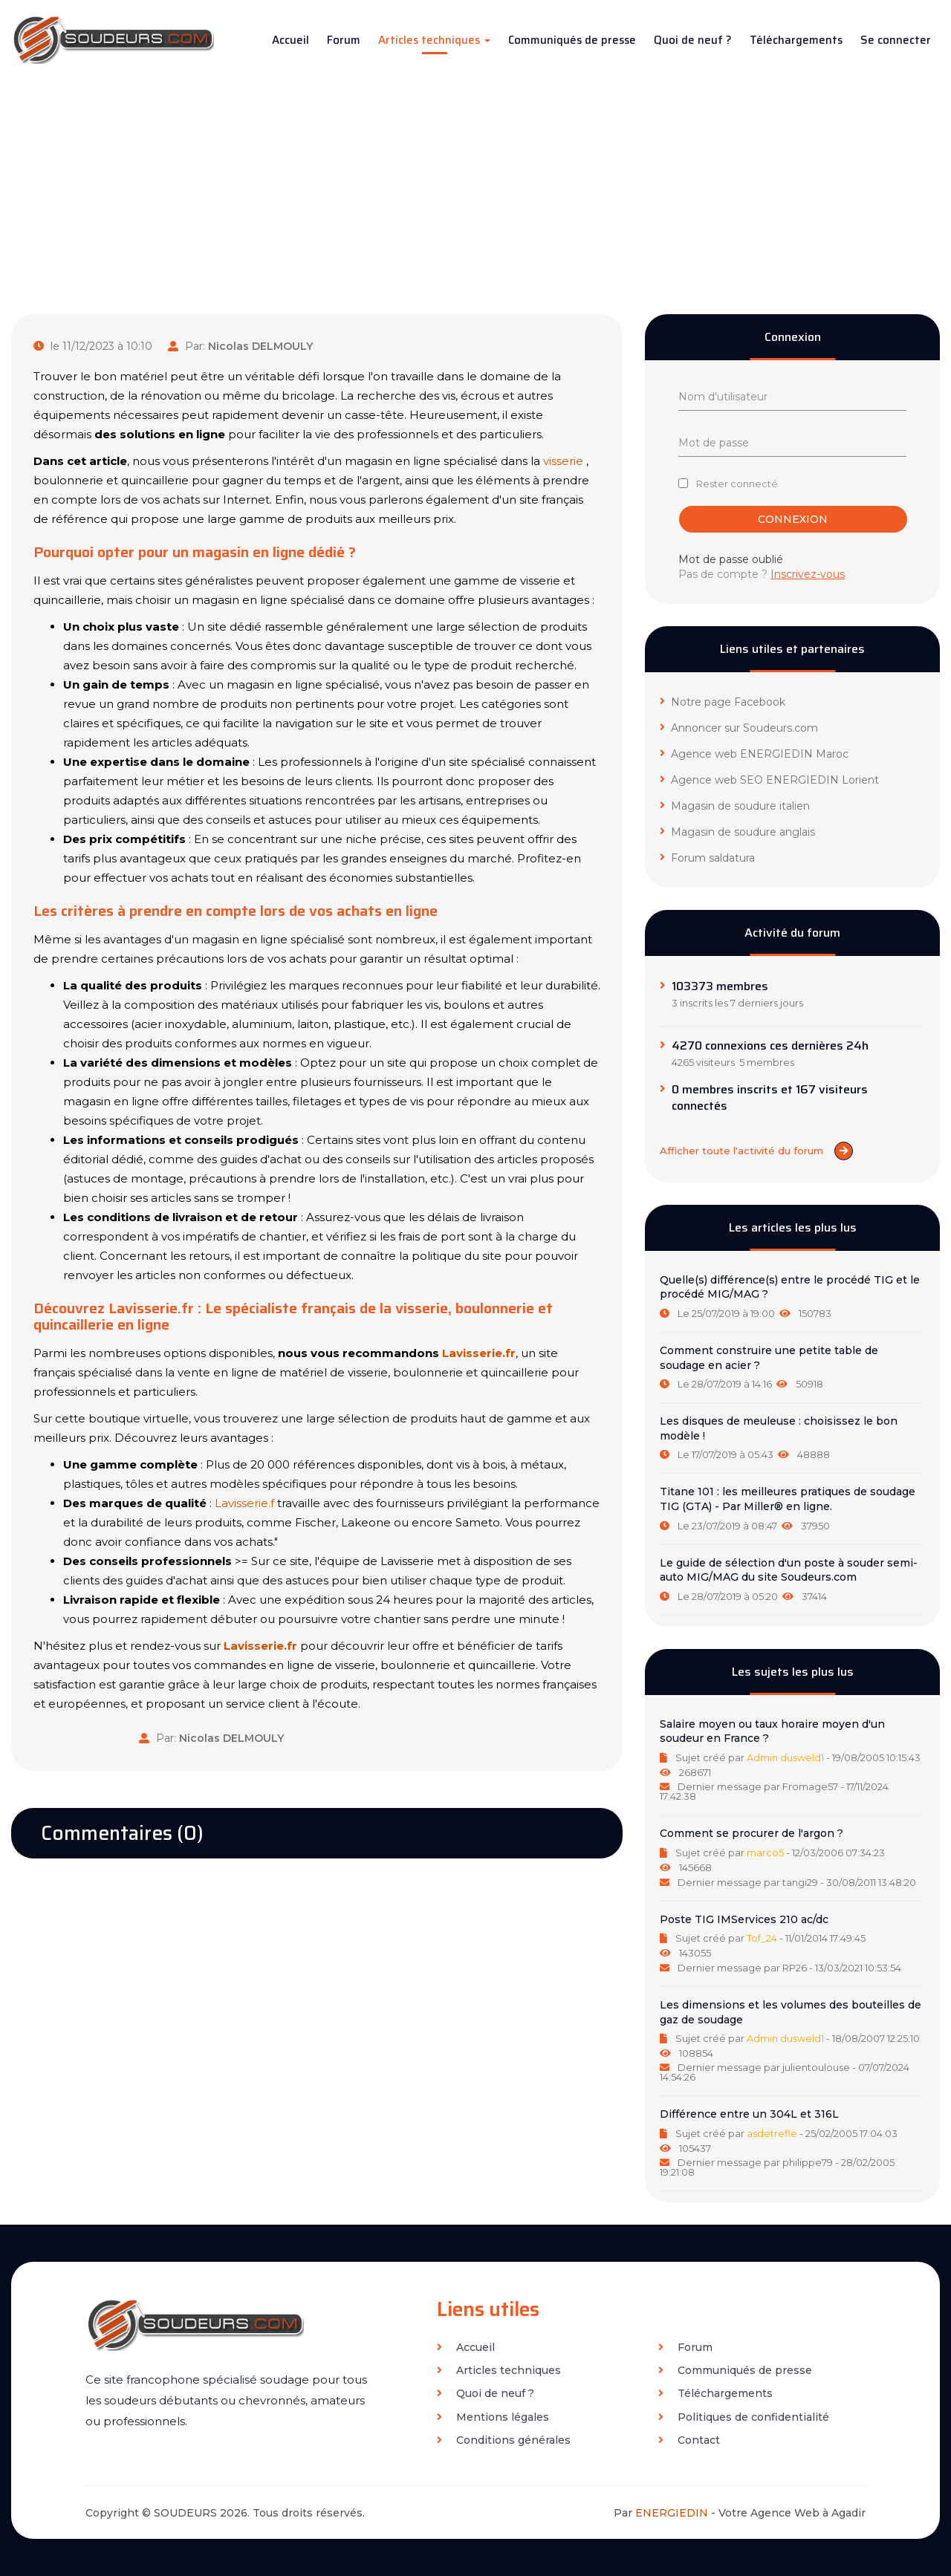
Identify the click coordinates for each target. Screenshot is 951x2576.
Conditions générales (504, 2440)
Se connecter (895, 40)
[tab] (792, 1297)
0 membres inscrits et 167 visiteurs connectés (770, 1098)
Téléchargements (796, 40)
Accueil (290, 40)
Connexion (793, 519)
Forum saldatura (707, 858)
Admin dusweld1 (785, 1757)
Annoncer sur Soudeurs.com (739, 728)
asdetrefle (772, 2133)
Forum (343, 40)
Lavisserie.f (244, 1503)
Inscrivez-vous (807, 574)
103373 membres (720, 986)
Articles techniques (434, 40)
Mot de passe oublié (730, 559)
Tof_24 (762, 1938)
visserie (563, 461)
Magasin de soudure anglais (737, 832)
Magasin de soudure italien (735, 806)
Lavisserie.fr (479, 1353)
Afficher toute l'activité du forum (756, 1151)
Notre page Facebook (722, 702)
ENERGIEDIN (671, 2513)
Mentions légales (493, 2417)
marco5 (765, 1852)
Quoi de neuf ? (693, 40)
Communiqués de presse (572, 40)
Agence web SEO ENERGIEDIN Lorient (769, 780)
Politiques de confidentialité (743, 2417)
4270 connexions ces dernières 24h (770, 1046)
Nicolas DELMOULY (260, 346)
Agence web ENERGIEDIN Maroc (754, 754)
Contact (689, 2440)
